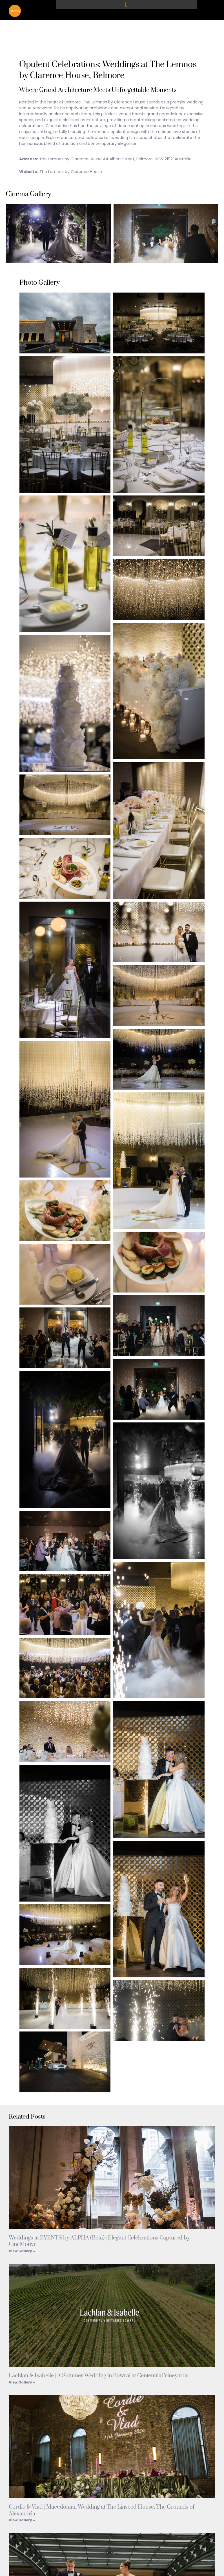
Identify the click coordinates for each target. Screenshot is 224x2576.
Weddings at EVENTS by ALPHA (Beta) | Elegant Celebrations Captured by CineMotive (99, 2244)
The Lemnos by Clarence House (70, 175)
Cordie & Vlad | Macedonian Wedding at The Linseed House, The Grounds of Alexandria (101, 2513)
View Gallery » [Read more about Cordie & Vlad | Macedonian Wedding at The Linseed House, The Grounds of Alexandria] (22, 2523)
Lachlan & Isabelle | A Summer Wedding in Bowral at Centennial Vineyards (98, 2379)
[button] (126, 4)
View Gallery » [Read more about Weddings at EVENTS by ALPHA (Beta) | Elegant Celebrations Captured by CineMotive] (22, 2254)
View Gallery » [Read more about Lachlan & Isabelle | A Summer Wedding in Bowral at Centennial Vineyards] (22, 2385)
